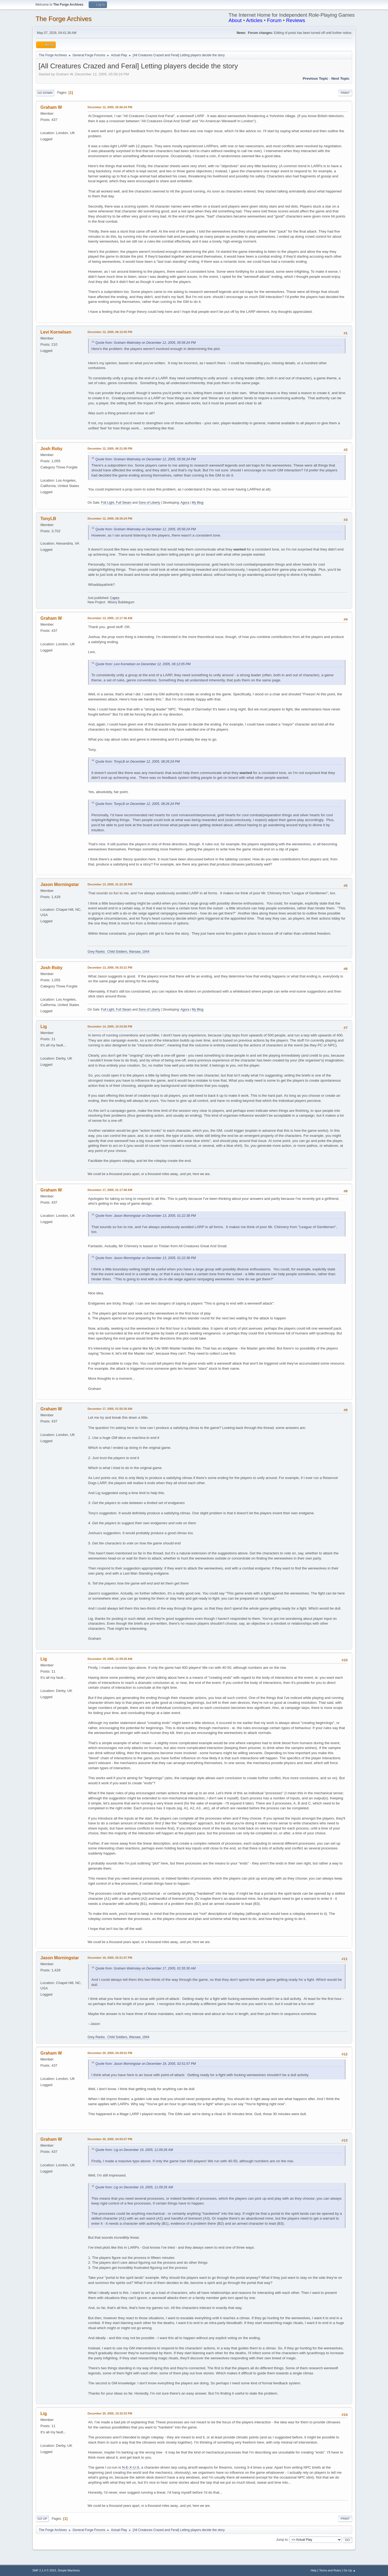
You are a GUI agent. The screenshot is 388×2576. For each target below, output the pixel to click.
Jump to (282, 2540)
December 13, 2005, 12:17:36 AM (110, 618)
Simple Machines (69, 2570)
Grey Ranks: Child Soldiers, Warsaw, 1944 (118, 952)
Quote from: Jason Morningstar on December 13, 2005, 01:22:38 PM (145, 1216)
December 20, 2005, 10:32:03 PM (110, 2413)
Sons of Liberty (149, 502)
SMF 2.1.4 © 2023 (44, 2570)
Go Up (42, 2518)
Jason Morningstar (59, 884)
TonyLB (48, 518)
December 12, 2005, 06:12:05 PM (110, 332)
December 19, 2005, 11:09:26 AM (110, 1658)
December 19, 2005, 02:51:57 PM (110, 1957)
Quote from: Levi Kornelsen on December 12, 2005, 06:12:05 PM (142, 664)
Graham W (51, 107)
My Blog (197, 502)
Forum (274, 20)
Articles (254, 20)
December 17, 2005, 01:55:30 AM (110, 1408)
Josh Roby (51, 448)
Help (314, 2570)
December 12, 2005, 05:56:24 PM (110, 107)
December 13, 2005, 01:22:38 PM (110, 884)
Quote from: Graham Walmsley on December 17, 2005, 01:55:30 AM (145, 1968)
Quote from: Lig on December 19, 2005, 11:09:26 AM (134, 2150)
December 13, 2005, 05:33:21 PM (110, 967)
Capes (114, 598)
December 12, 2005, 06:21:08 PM (110, 448)
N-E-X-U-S (130, 2467)
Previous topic (315, 78)
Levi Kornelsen (55, 332)
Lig (43, 1026)
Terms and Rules (330, 2570)
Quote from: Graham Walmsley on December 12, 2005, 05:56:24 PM (145, 343)
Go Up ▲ (350, 2570)
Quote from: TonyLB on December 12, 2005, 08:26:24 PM (137, 761)
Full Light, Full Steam (116, 502)
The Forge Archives (64, 18)
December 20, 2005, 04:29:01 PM (110, 2053)
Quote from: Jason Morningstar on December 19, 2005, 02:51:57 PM (145, 2064)
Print (345, 92)
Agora (185, 502)
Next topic (340, 78)
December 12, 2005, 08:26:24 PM (110, 518)
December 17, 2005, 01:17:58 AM (110, 1189)
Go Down (45, 92)
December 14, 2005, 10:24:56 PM (110, 1026)
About (235, 20)
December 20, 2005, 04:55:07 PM (110, 2139)
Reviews (295, 20)
